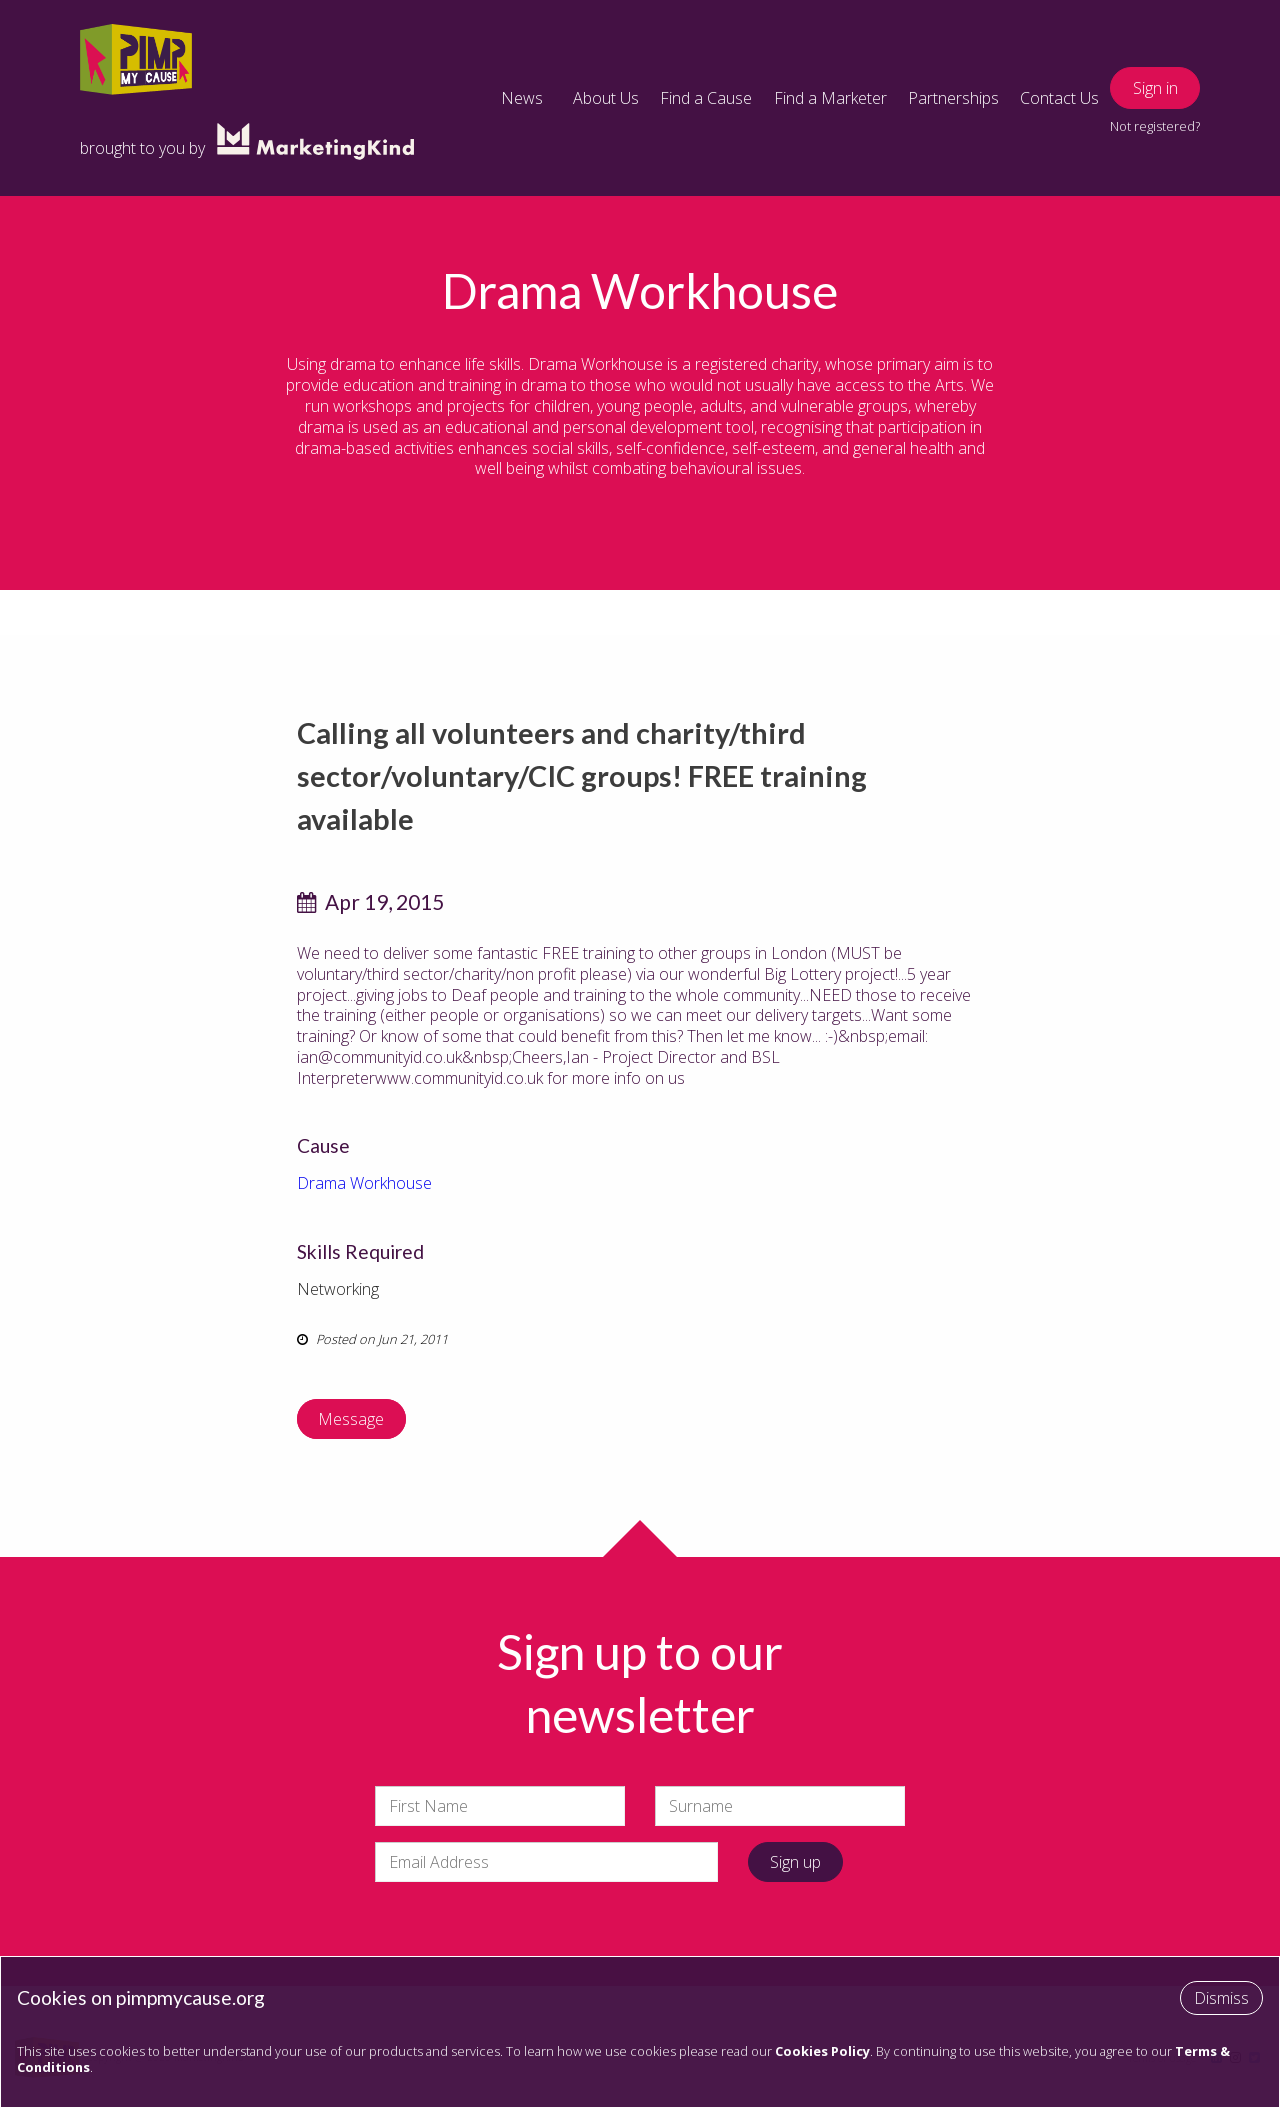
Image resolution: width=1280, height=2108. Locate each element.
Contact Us (1059, 98)
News (522, 98)
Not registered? (1155, 126)
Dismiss (1221, 1998)
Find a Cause (706, 98)
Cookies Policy (822, 2051)
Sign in (1155, 88)
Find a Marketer (830, 98)
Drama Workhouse (364, 1183)
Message (351, 1419)
